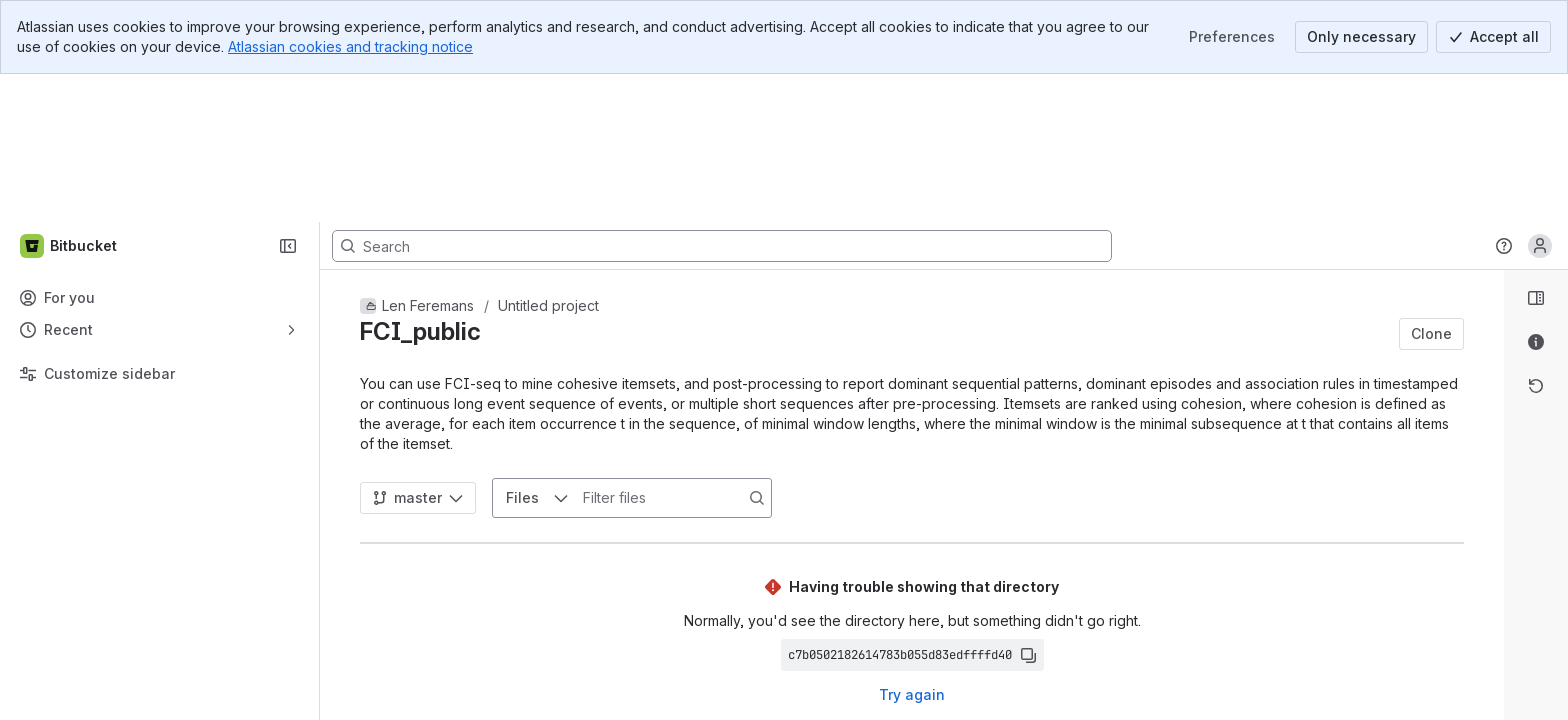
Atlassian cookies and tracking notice (350, 46)
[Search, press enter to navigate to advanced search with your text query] (722, 98)
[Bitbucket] (69, 98)
